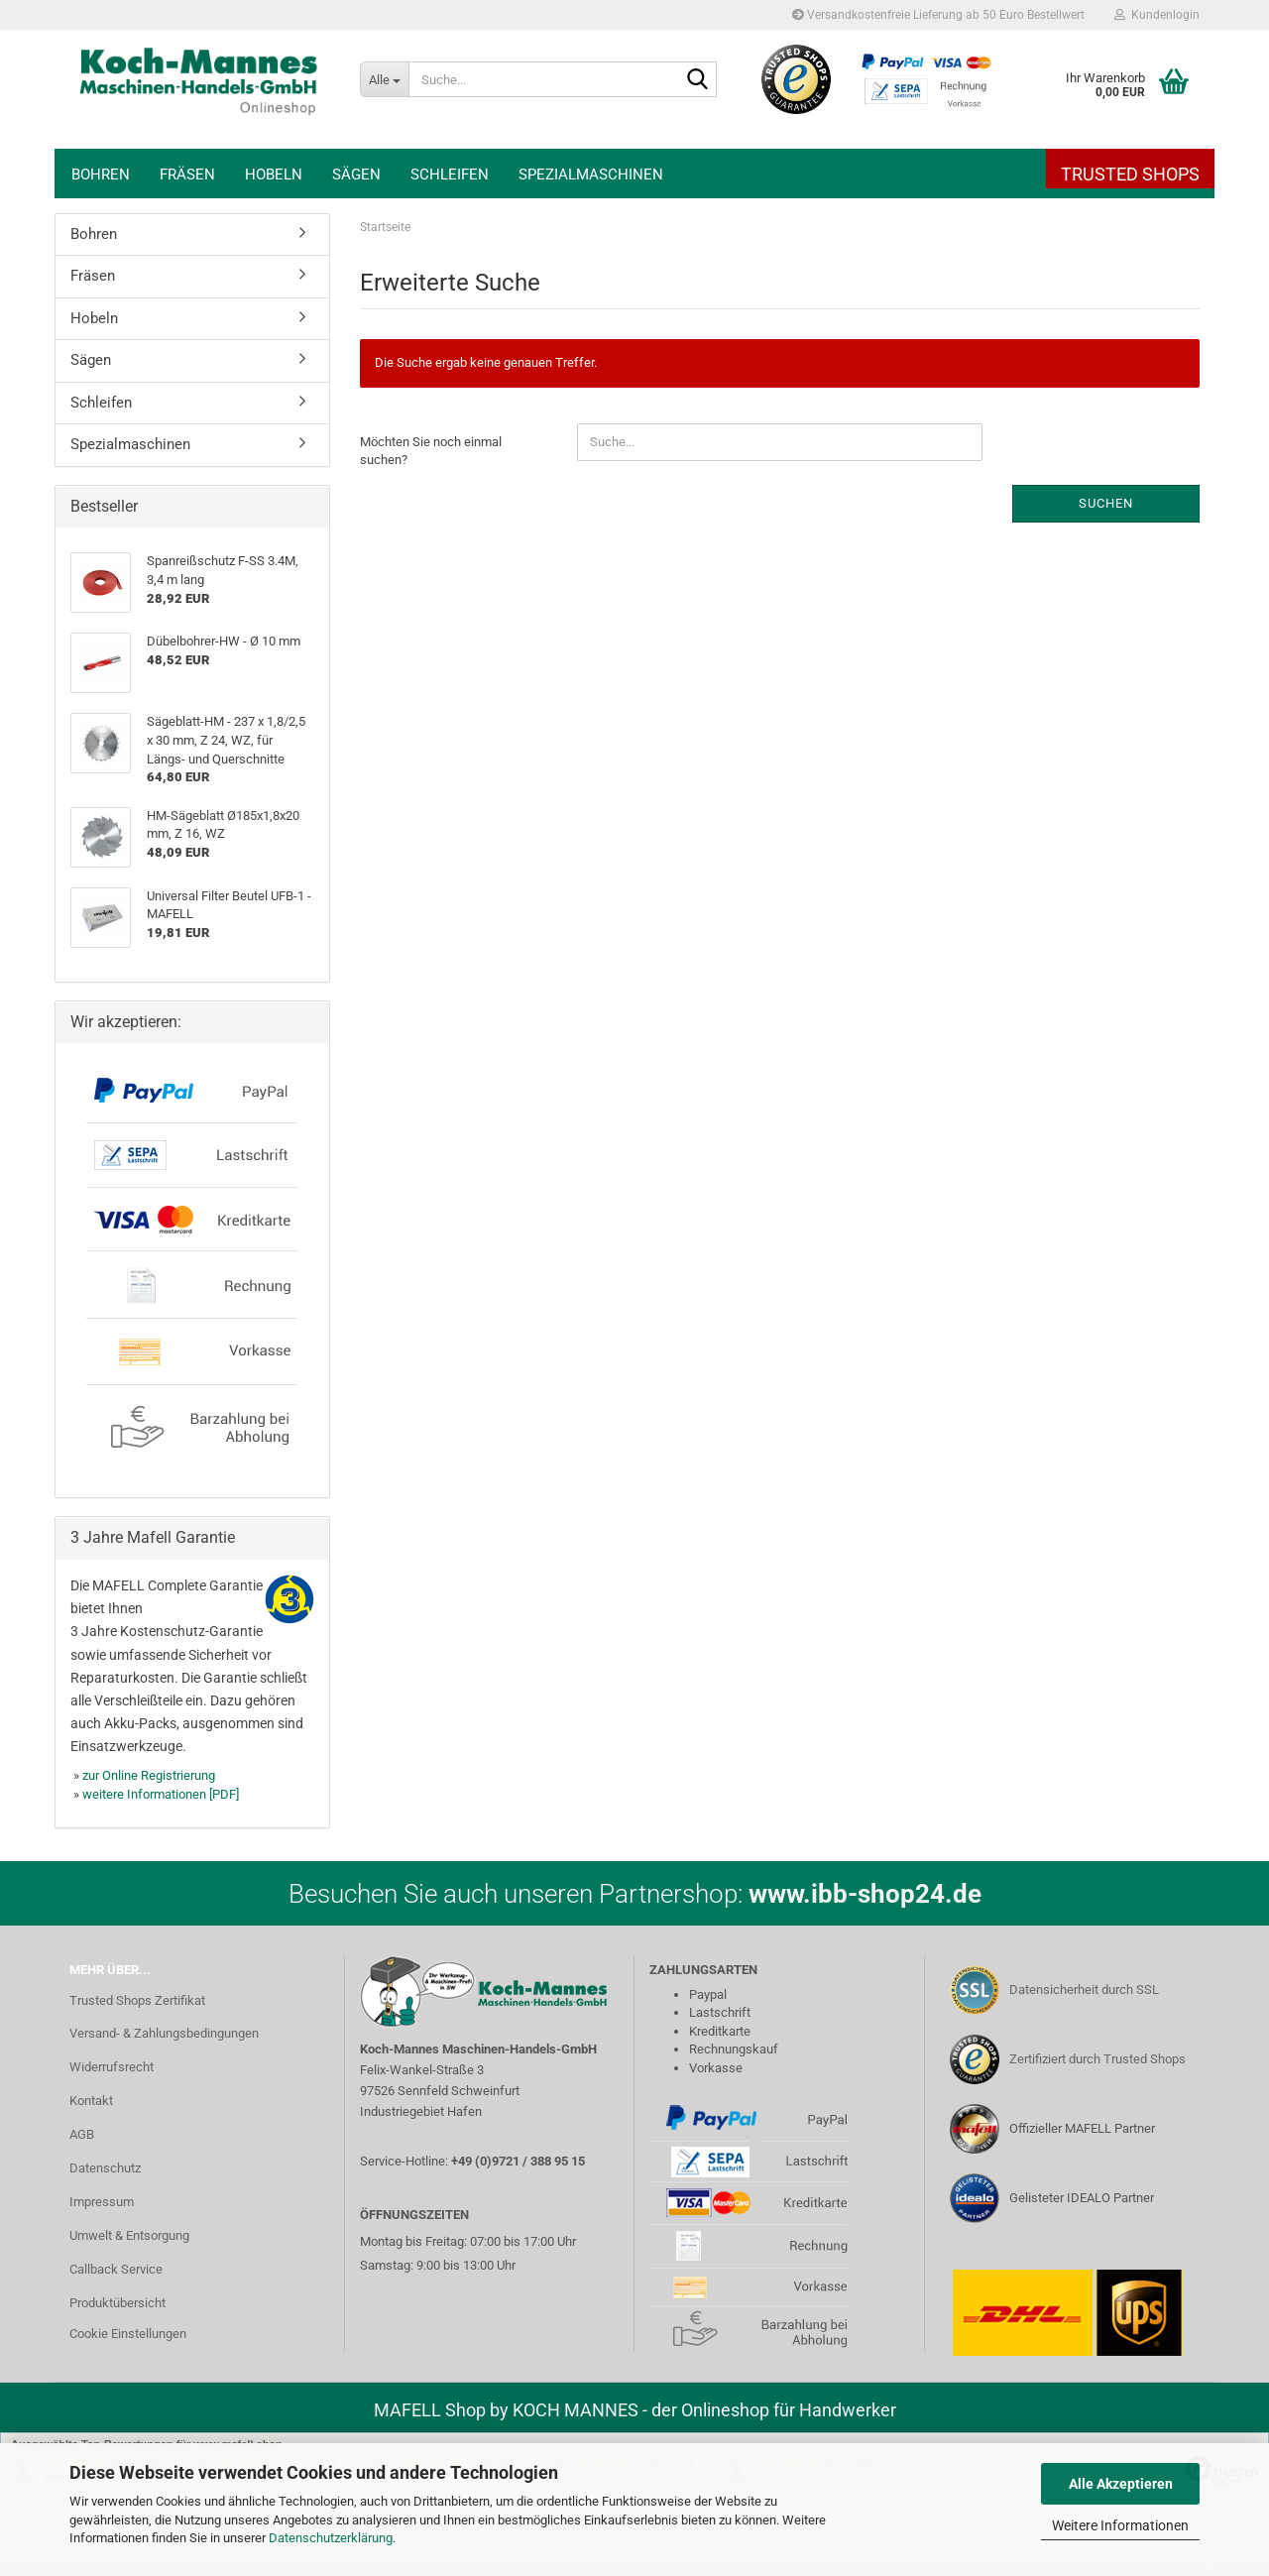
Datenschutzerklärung (331, 2537)
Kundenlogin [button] (1157, 15)
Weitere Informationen (1120, 2525)
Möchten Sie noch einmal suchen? (431, 451)
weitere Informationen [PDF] (160, 1794)
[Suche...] (384, 79)
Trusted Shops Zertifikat (137, 2000)
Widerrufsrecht (111, 2066)
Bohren (100, 174)
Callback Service (116, 2269)
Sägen (356, 174)
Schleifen (449, 174)
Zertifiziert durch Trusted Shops (1097, 2058)
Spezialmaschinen (591, 174)
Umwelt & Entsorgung (129, 2235)
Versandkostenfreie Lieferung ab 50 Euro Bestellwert (938, 15)
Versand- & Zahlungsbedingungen (164, 2033)
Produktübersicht (117, 2302)
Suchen (1106, 503)
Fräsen (187, 174)
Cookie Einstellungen (127, 2333)
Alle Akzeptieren (1121, 2484)
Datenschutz (105, 2168)
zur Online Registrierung (148, 1775)
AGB (81, 2134)
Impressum (101, 2201)
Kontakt (91, 2100)
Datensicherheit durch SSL (1084, 1989)
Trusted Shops (1130, 174)
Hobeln (273, 174)
